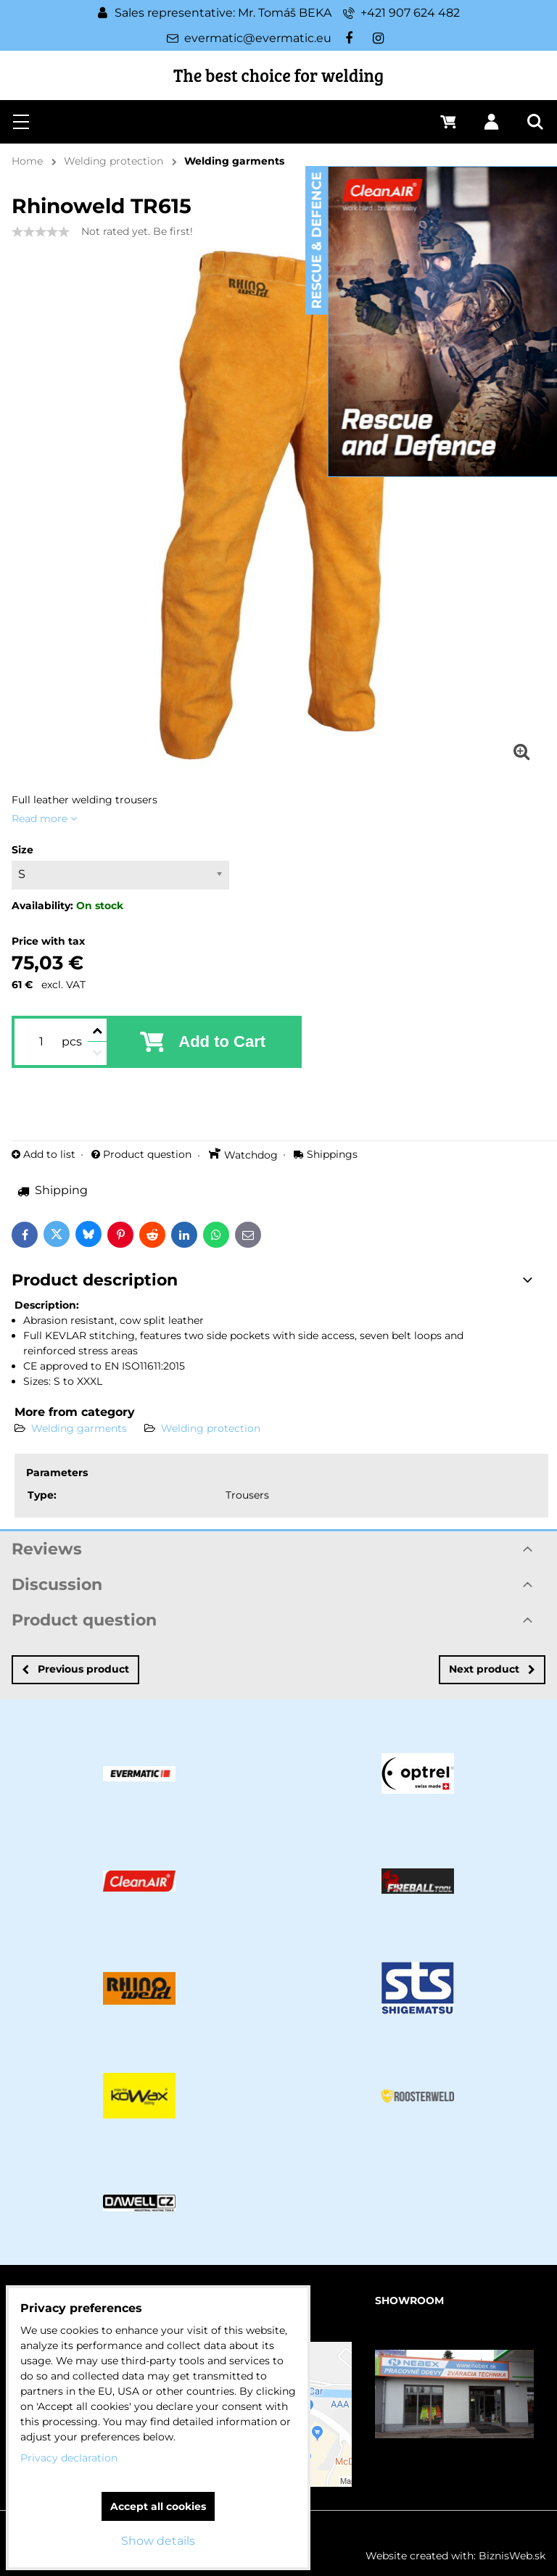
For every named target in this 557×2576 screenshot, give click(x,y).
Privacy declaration (68, 2457)
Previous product (75, 1669)
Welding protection (210, 1428)
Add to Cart (221, 1041)
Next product (492, 1669)
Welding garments (79, 1428)
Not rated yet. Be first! (137, 231)
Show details (158, 2541)
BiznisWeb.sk (512, 2555)
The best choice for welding (278, 75)
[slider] (41, 232)
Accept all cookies (158, 2506)
